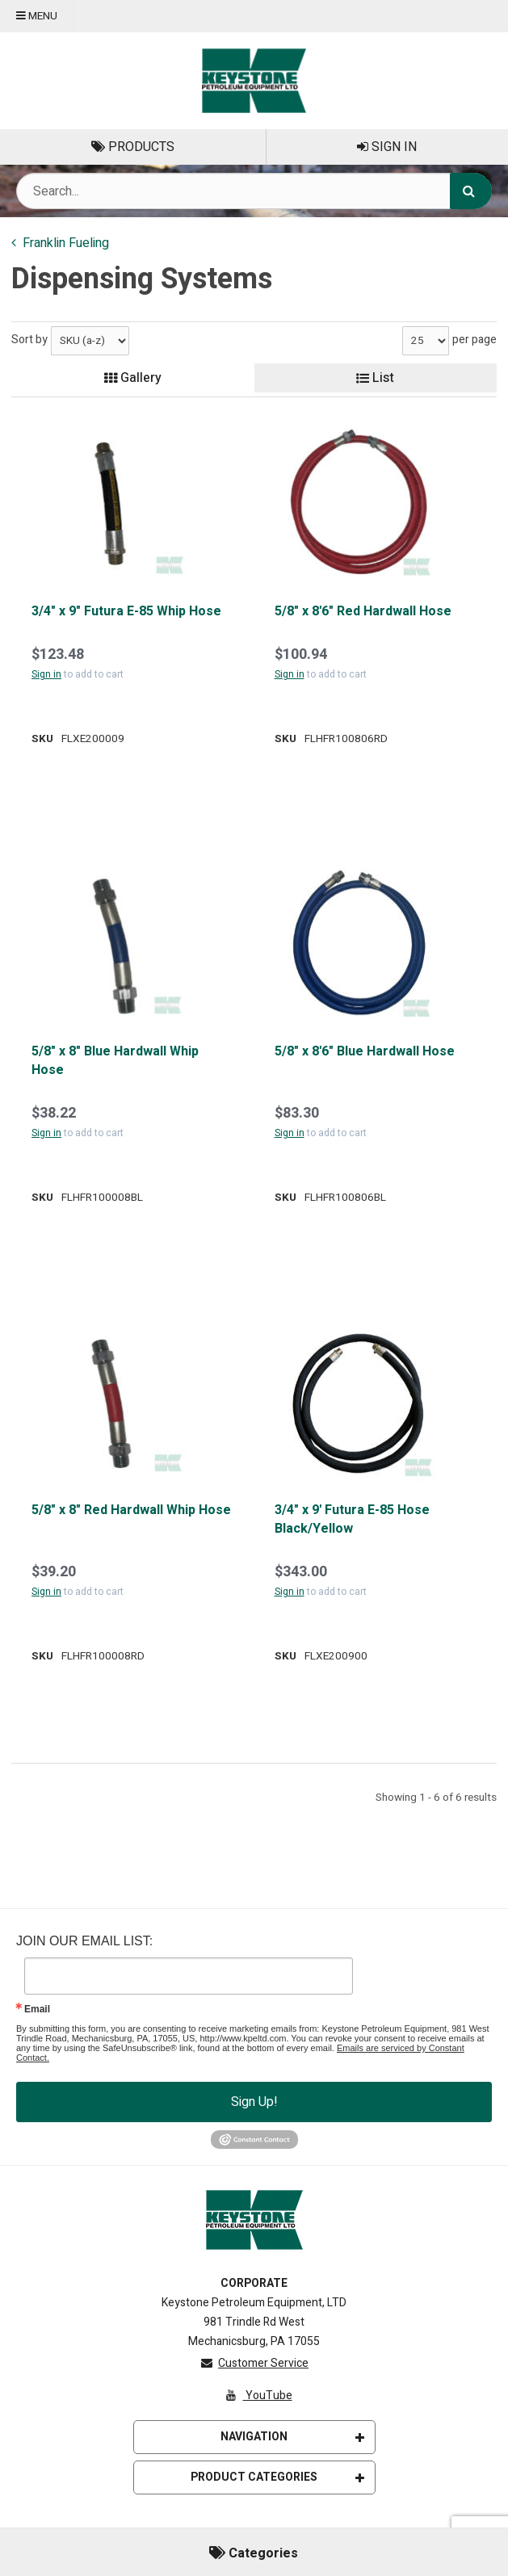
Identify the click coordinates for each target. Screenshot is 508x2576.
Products (132, 147)
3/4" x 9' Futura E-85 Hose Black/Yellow (352, 1519)
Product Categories (277, 2477)
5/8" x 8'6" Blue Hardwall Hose (365, 1051)
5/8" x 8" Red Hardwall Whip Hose (131, 1510)
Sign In (387, 147)
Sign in (46, 674)
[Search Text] (254, 191)
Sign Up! (254, 2102)
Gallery (133, 378)
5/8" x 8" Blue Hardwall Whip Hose (115, 1061)
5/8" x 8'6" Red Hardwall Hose (363, 611)
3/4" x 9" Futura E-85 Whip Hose (126, 611)
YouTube (257, 2395)
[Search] (471, 191)
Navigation (292, 2436)
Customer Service (254, 2363)
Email (37, 2009)
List (375, 378)
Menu (36, 16)
